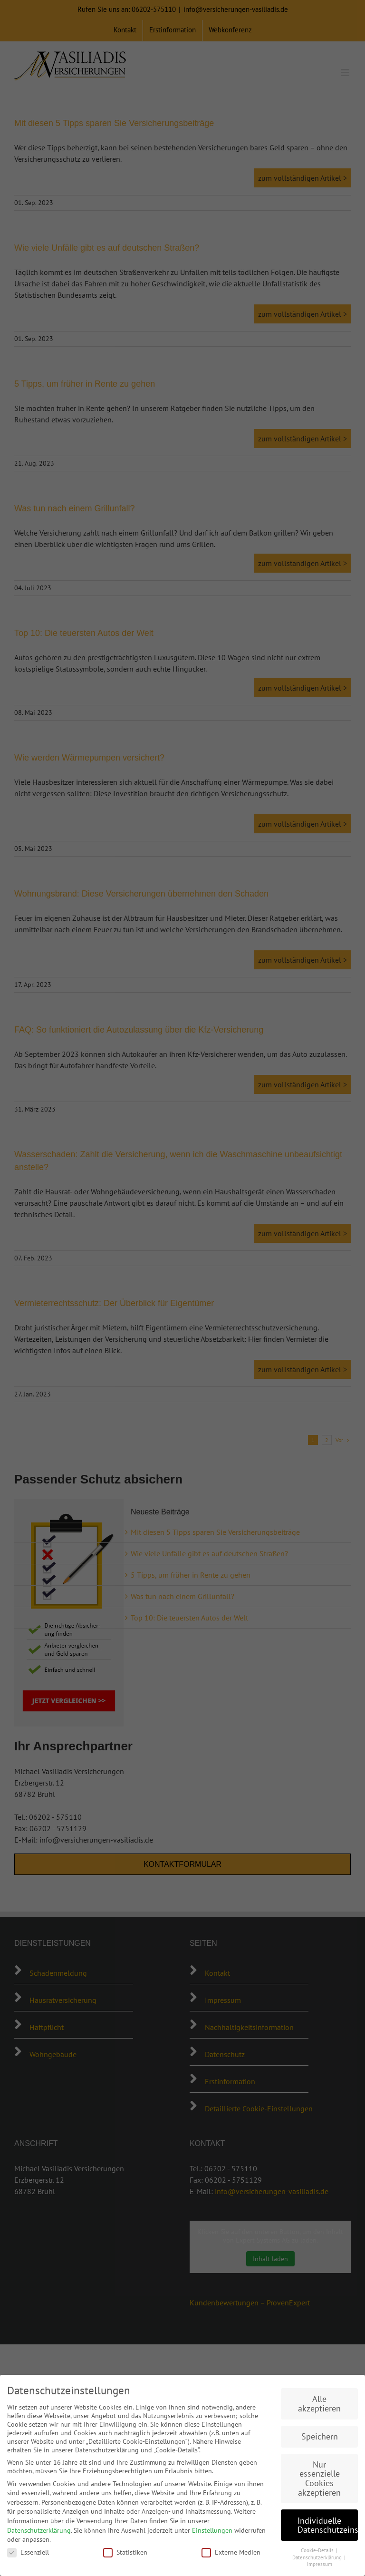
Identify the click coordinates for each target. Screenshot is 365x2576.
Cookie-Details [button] (318, 2550)
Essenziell (28, 2552)
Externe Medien (231, 2552)
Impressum (319, 2564)
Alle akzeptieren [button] (319, 2403)
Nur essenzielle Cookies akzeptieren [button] (319, 2478)
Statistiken (125, 2552)
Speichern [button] (319, 2436)
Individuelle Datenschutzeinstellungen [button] (328, 2525)
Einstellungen (212, 2530)
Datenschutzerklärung (39, 2530)
